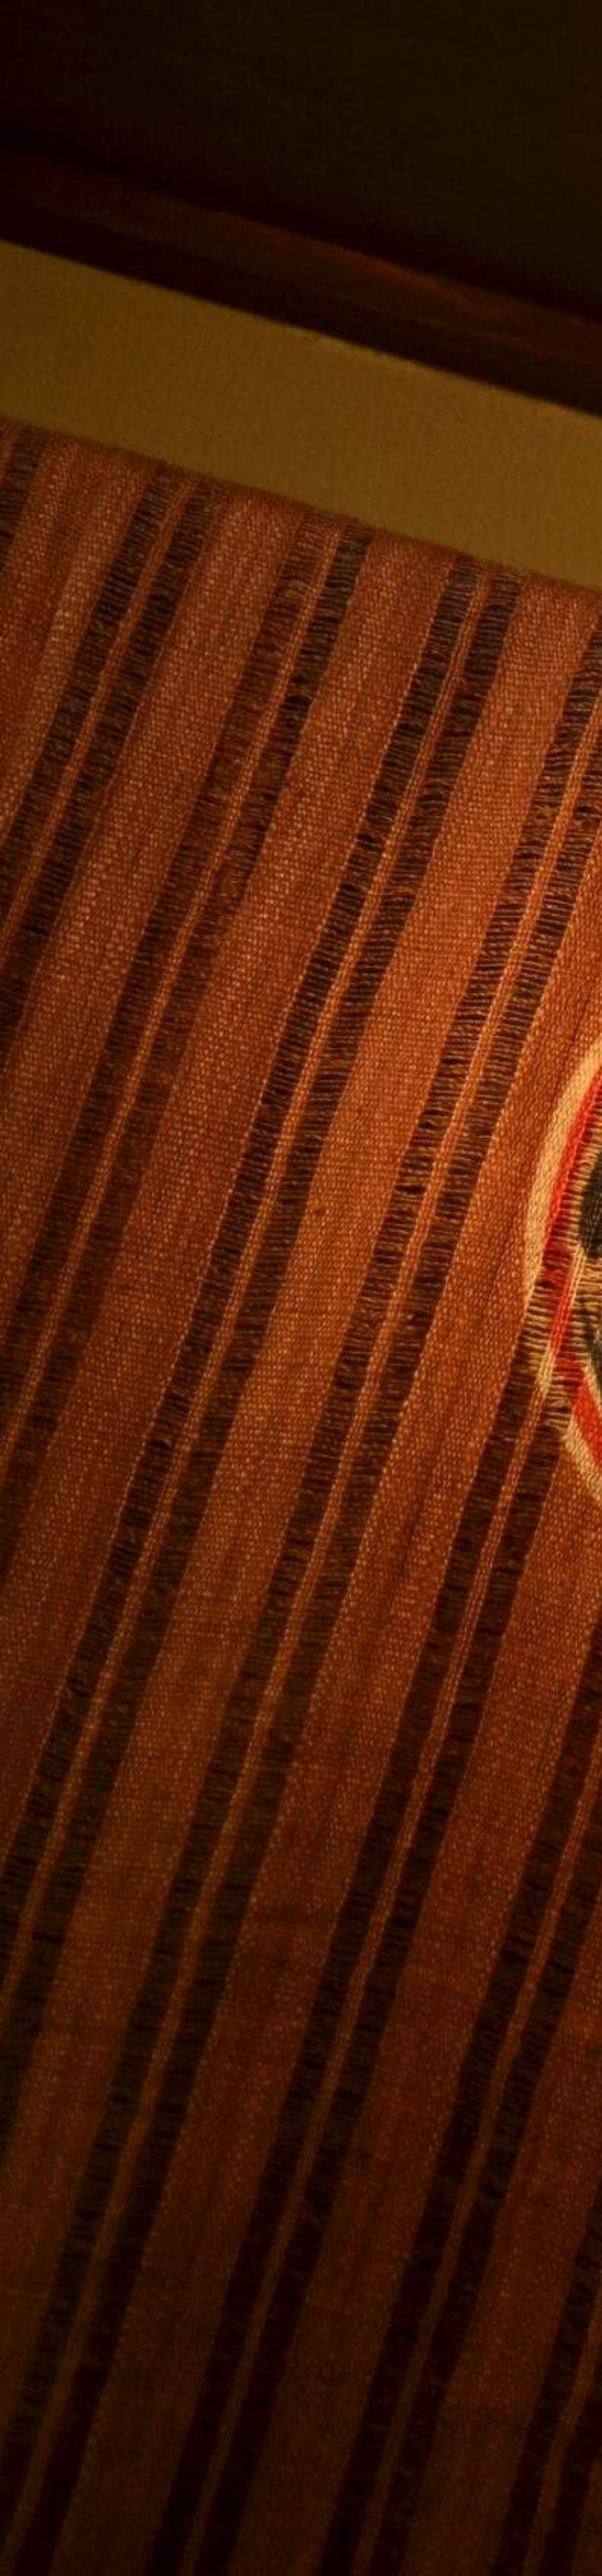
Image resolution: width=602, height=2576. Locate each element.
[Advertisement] (206, 1036)
